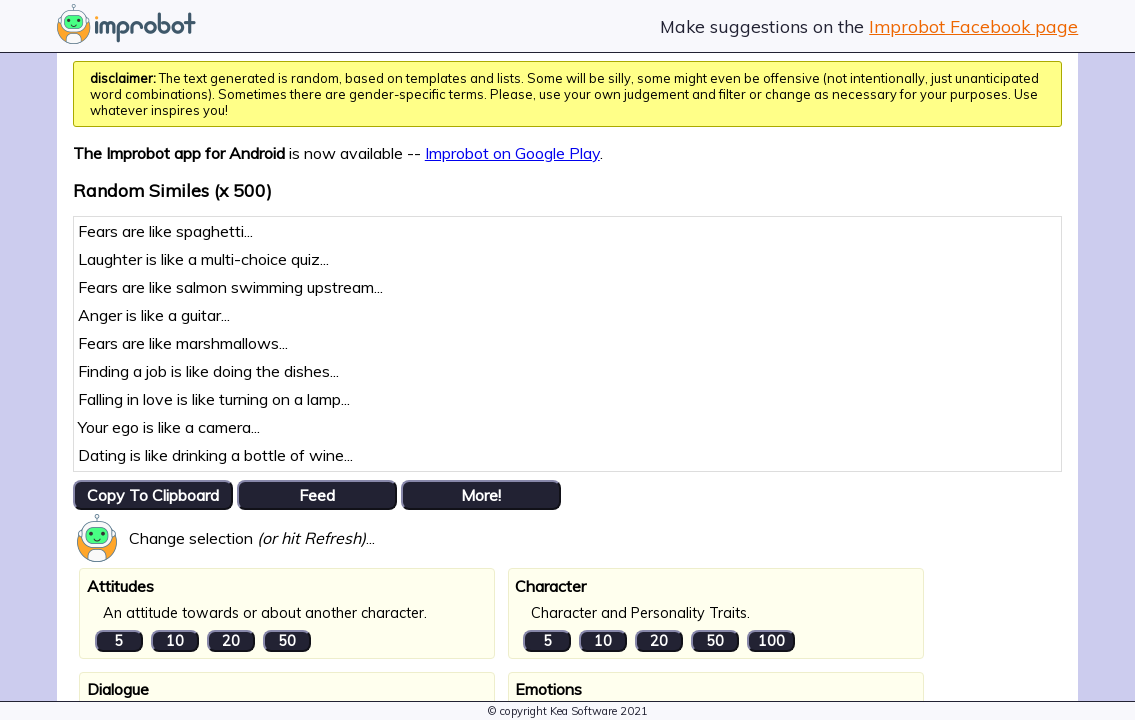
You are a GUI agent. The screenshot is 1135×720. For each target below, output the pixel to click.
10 (175, 641)
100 (771, 641)
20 (231, 641)
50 (287, 641)
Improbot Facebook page (973, 26)
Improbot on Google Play (512, 153)
